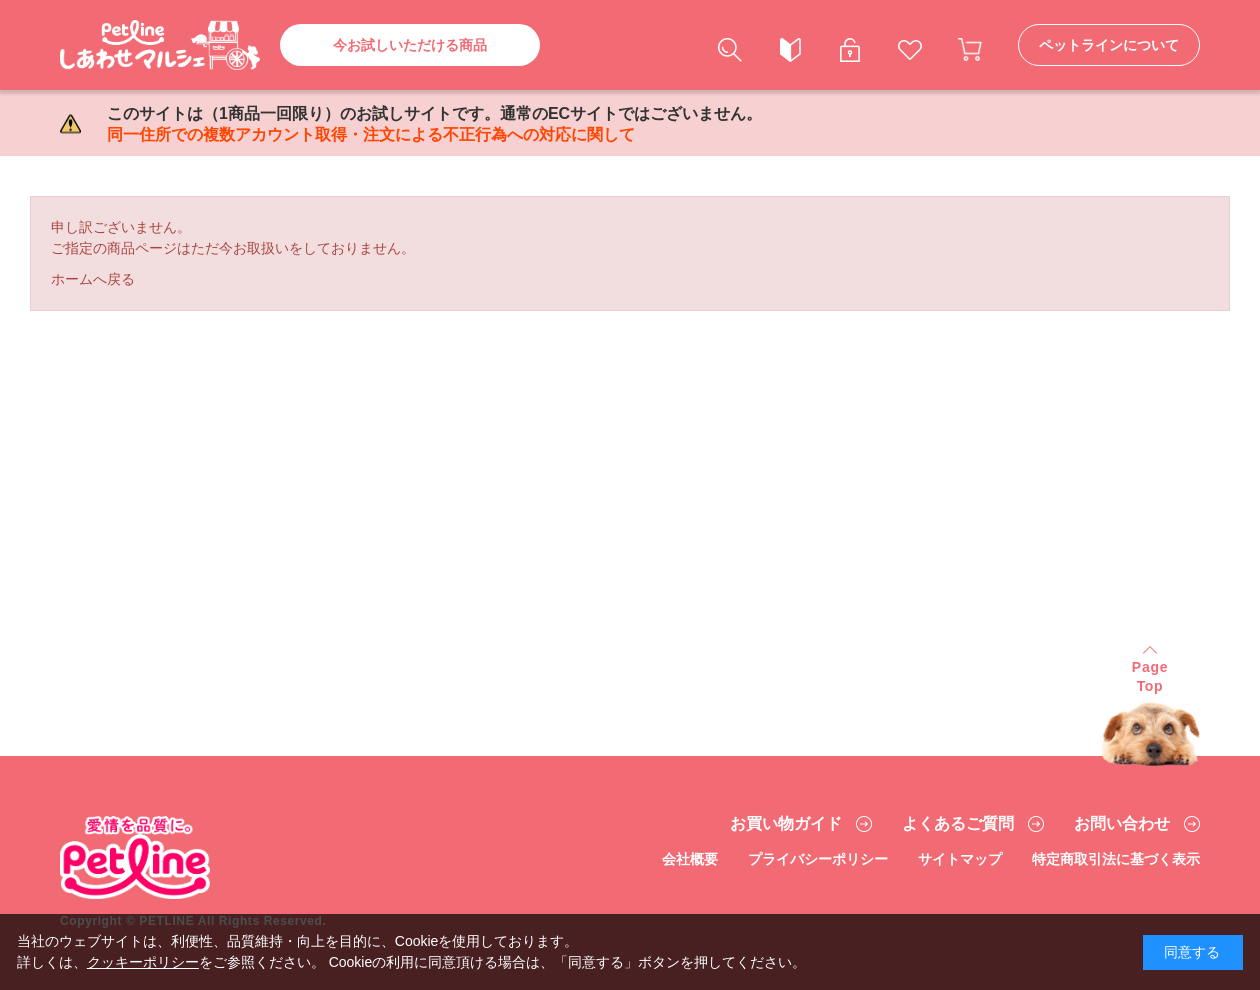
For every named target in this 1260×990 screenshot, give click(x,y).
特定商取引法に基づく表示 (1116, 859)
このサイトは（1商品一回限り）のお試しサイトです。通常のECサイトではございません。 (434, 124)
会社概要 (690, 859)
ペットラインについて (1109, 45)
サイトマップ (960, 859)
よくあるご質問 (958, 824)
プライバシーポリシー (818, 859)
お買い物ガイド (786, 824)
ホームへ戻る (93, 279)
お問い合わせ (1122, 824)
